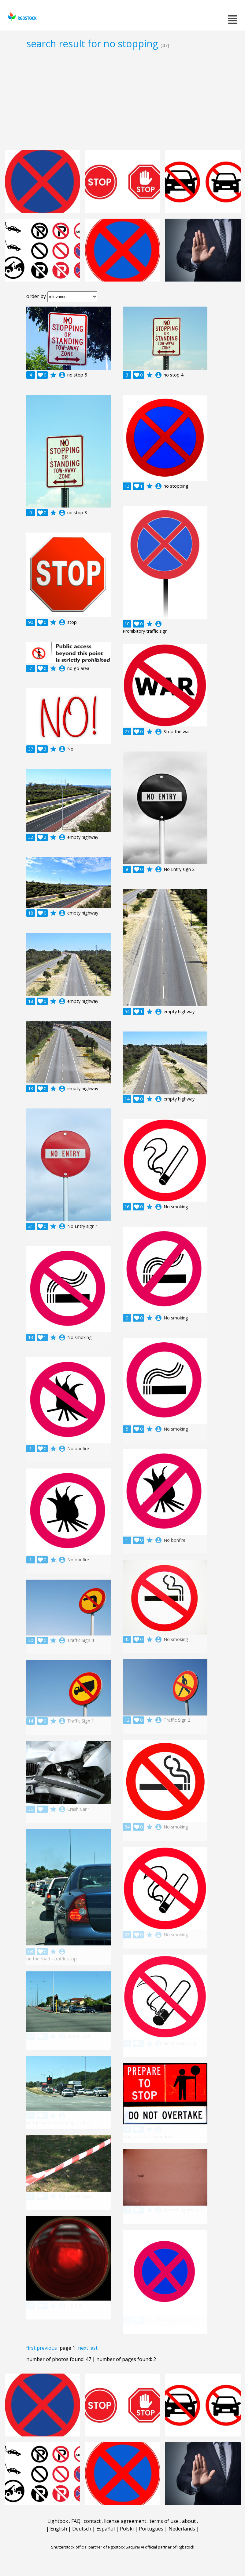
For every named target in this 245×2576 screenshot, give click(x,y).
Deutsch (81, 2528)
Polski (127, 2528)
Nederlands (182, 2528)
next (83, 2348)
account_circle (62, 375)
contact (92, 2521)
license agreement (125, 2521)
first (30, 2348)
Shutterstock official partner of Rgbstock (88, 2547)
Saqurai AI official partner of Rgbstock (160, 2547)
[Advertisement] (122, 99)
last (93, 2348)
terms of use (164, 2521)
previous (47, 2348)
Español (105, 2528)
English (58, 2528)
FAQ (75, 2521)
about (189, 2521)
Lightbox (57, 2521)
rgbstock (21, 17)
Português (151, 2528)
